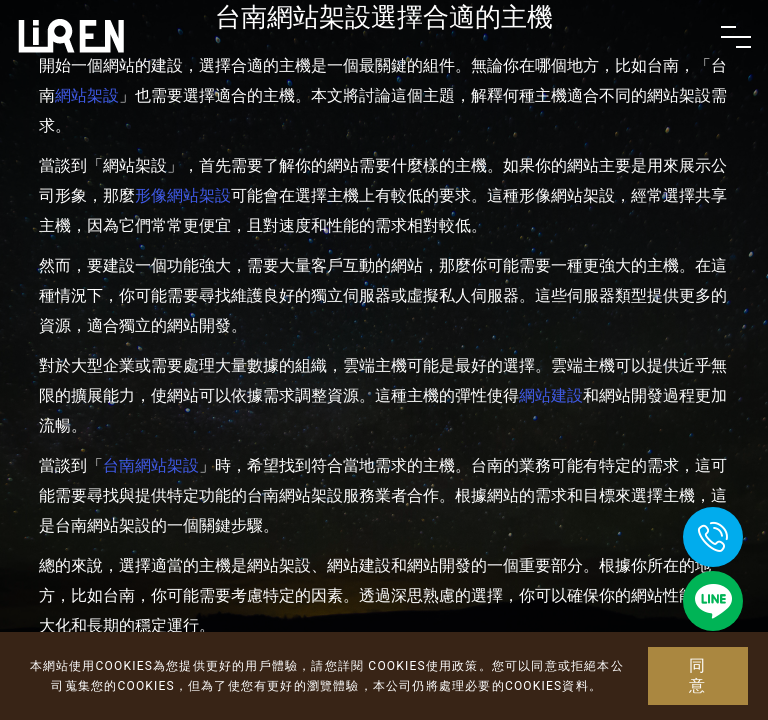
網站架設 (87, 95)
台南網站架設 (151, 465)
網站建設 (551, 395)
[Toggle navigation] (736, 37)
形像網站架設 (183, 195)
